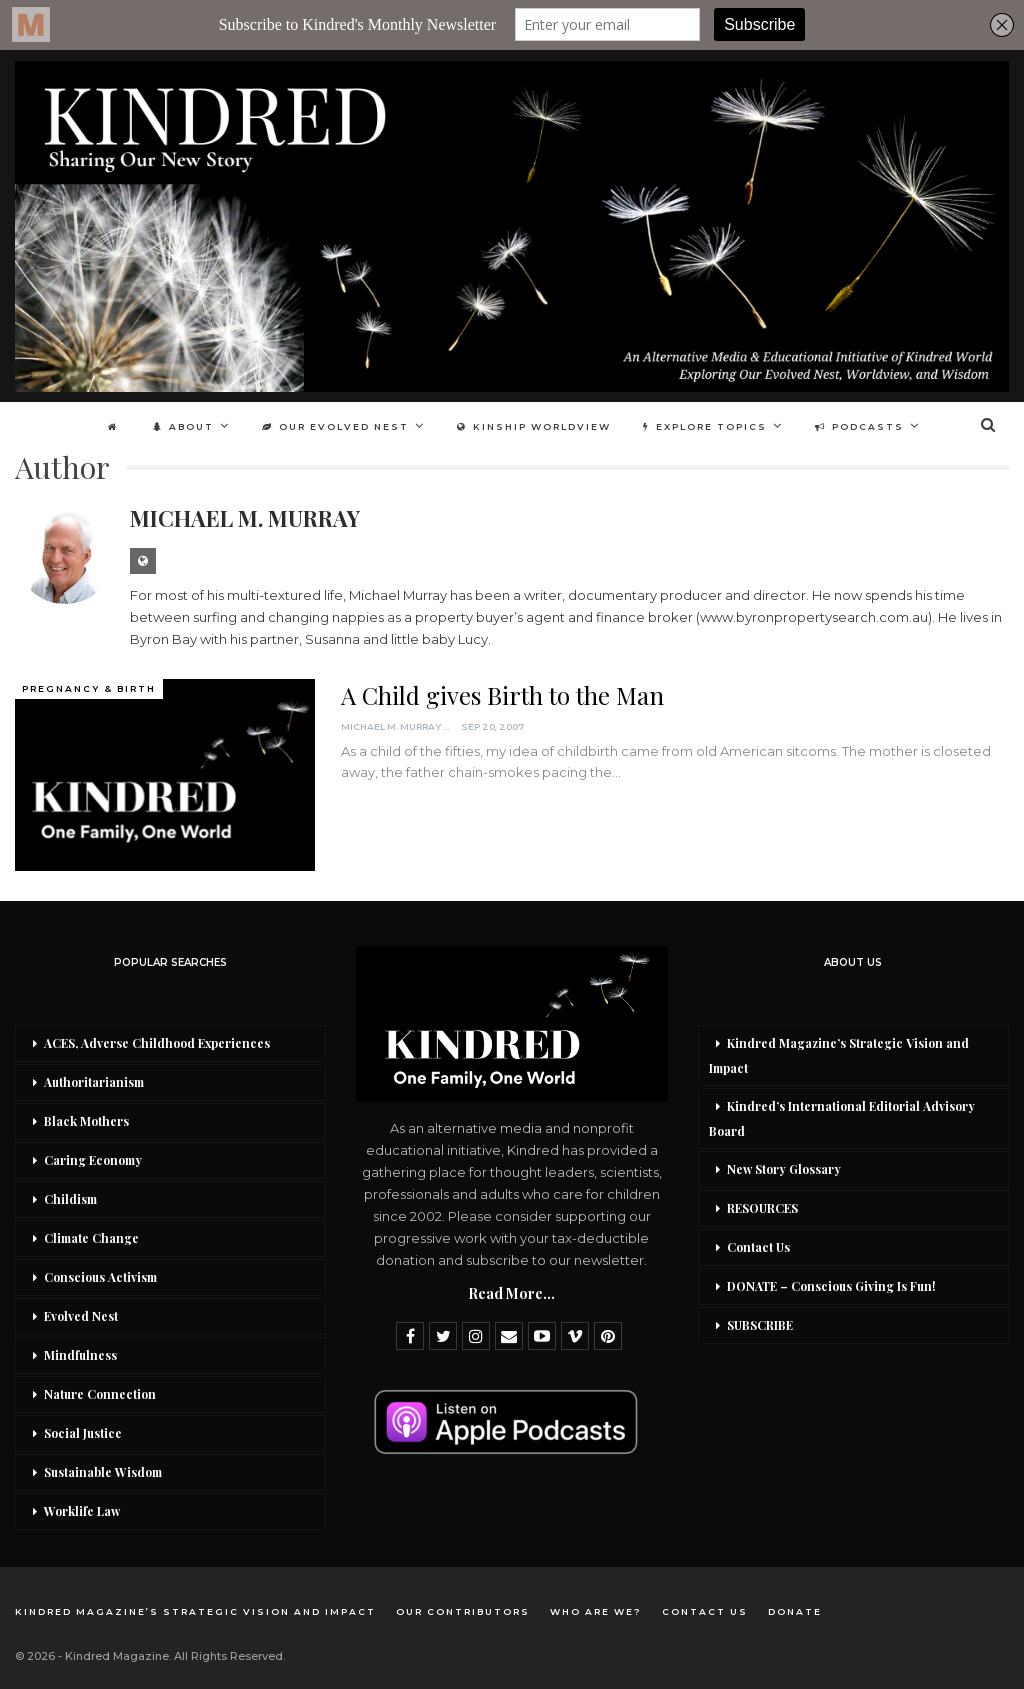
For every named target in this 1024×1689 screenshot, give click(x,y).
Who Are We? (596, 1611)
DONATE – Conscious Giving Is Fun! (831, 1286)
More (866, 426)
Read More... (511, 1293)
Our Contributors (463, 1611)
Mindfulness (80, 1355)
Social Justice (83, 1433)
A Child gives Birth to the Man (502, 695)
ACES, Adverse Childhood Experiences (157, 1043)
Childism (70, 1199)
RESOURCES (762, 1208)
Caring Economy (93, 1160)
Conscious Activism (100, 1277)
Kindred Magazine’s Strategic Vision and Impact (839, 1055)
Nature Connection (100, 1394)
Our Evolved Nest (359, 426)
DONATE (795, 1611)
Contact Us (758, 1247)
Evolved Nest (81, 1316)
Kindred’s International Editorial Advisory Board (842, 1118)
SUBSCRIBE (760, 1325)
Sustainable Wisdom (103, 1472)
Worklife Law (82, 1511)
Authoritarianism (94, 1082)
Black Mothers (86, 1121)
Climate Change (91, 1238)
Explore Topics (735, 426)
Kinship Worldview (561, 426)
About (204, 426)
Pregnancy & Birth (89, 688)
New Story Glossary (784, 1169)
